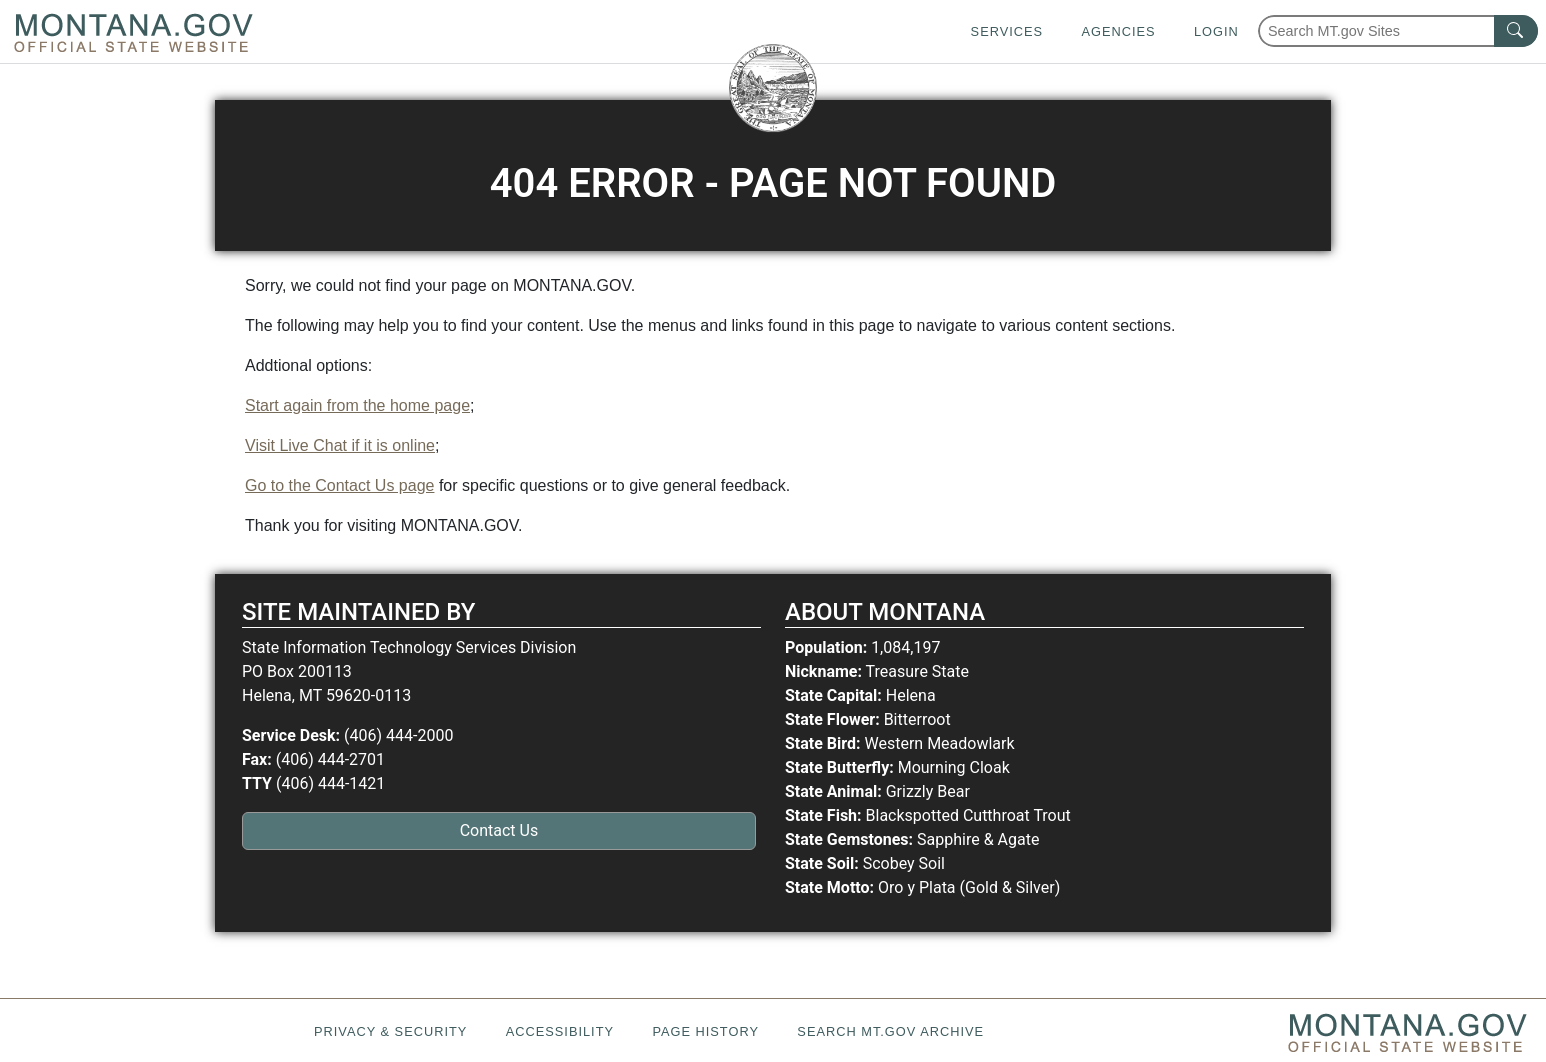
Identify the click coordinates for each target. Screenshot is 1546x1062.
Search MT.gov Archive (890, 1031)
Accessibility (560, 1031)
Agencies (1118, 31)
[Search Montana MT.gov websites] (1398, 31)
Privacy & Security (390, 1031)
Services (1007, 31)
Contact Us (499, 830)
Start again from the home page (357, 405)
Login (1216, 31)
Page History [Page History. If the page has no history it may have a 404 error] (705, 1031)
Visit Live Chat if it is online (340, 445)
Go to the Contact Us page (339, 485)
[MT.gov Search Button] (1516, 31)
